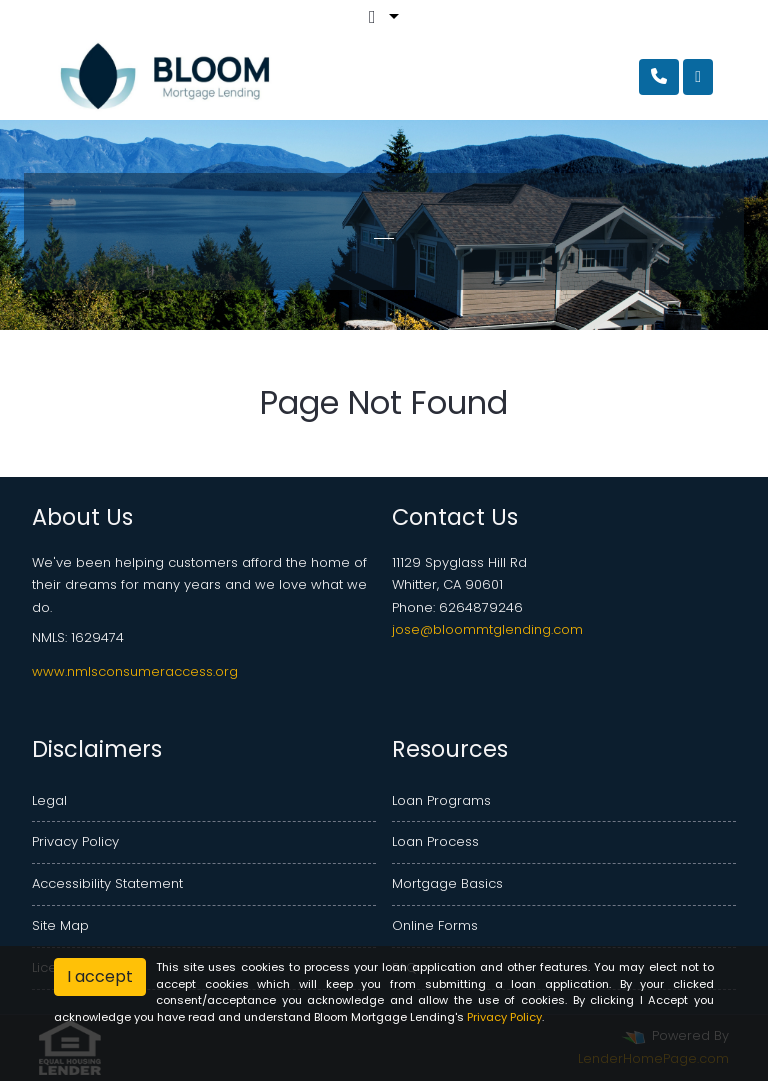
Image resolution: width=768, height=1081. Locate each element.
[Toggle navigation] (698, 77)
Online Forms (435, 925)
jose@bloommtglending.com (487, 629)
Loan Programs (441, 800)
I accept (100, 976)
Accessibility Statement (107, 883)
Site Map (60, 925)
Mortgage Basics (447, 883)
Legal (49, 800)
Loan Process (435, 841)
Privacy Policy (75, 841)
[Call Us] (659, 77)
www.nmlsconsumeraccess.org (135, 671)
